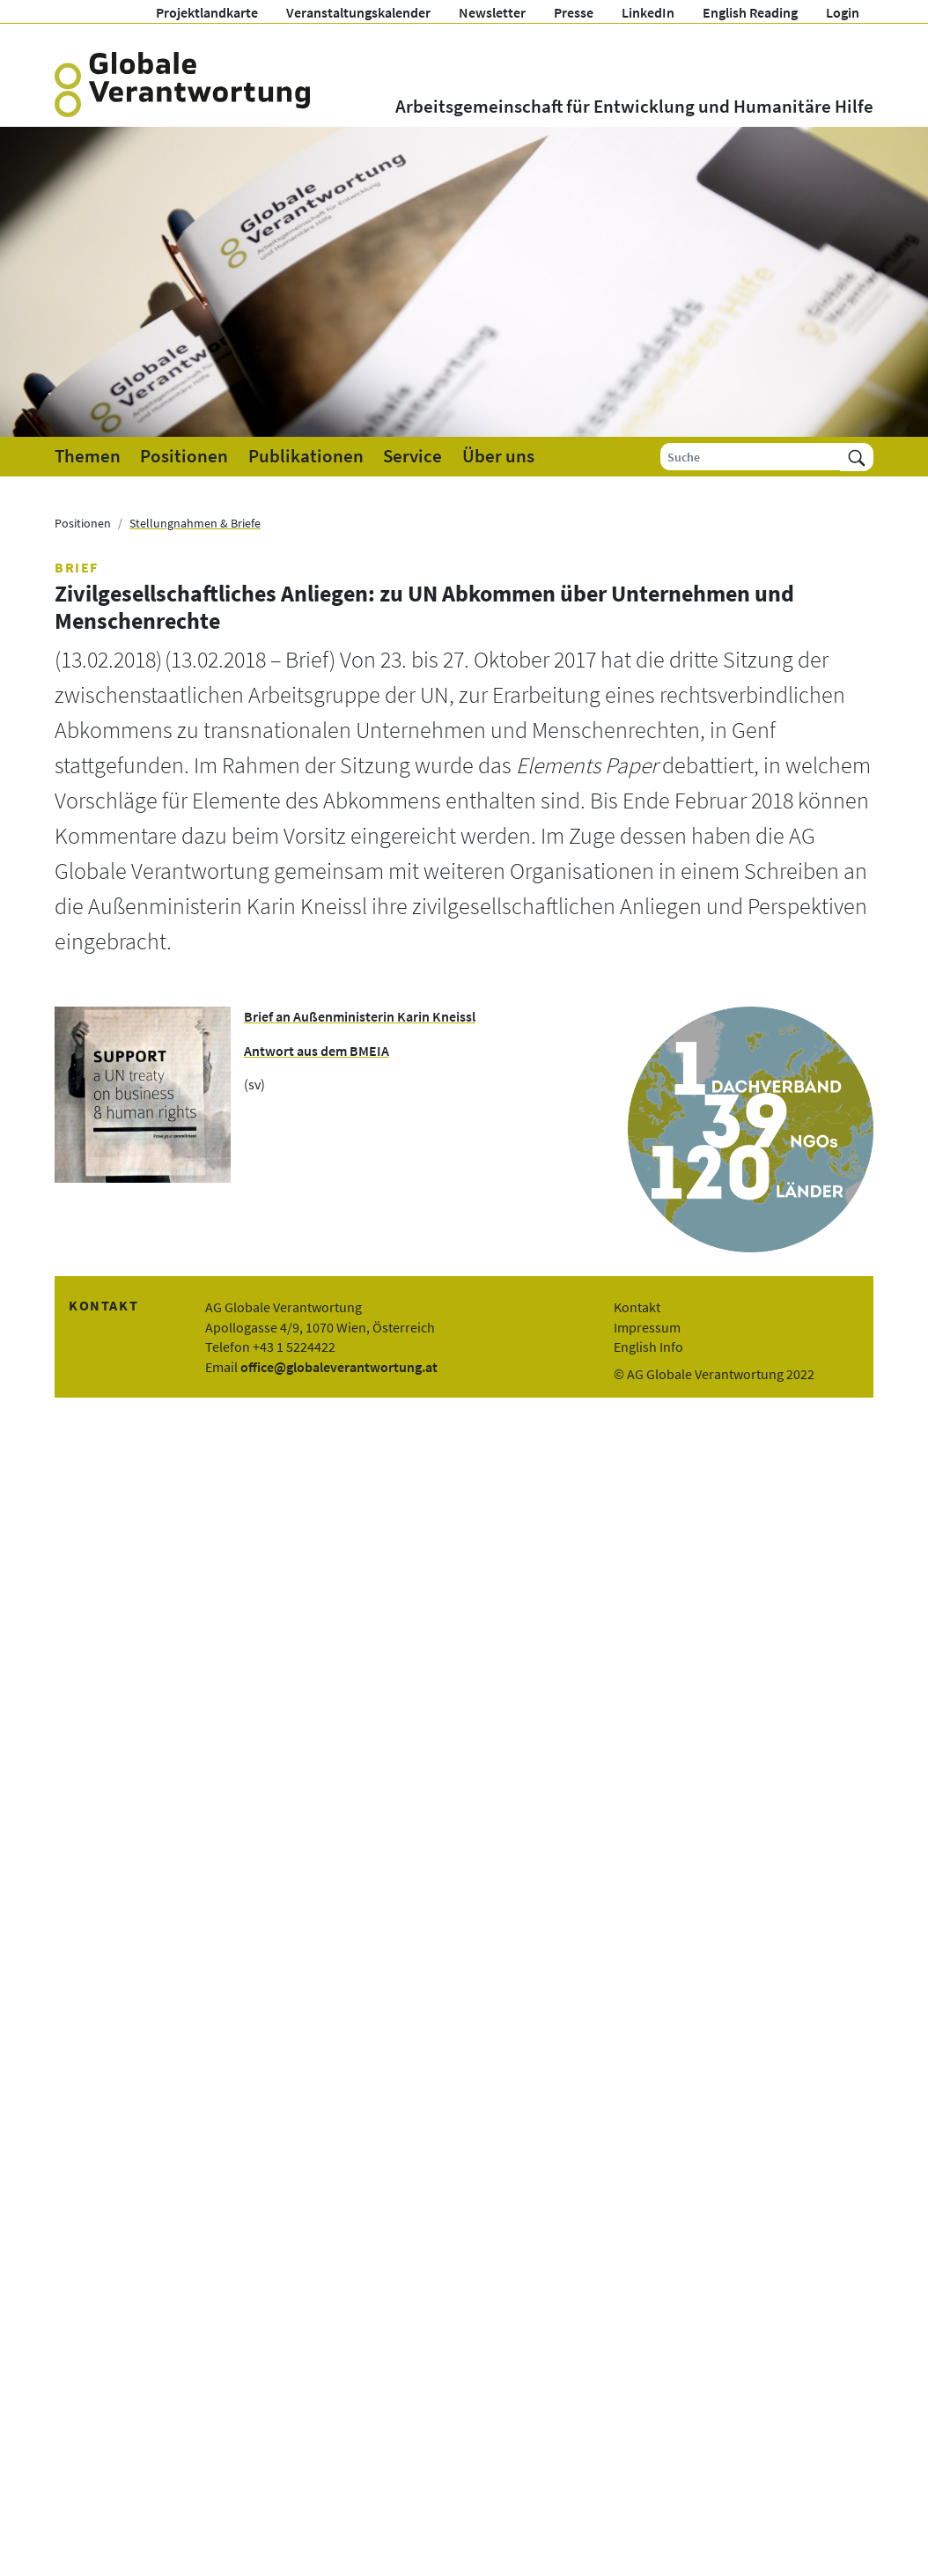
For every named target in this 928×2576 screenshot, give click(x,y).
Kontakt (637, 1307)
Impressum (647, 1327)
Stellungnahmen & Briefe (195, 523)
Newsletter (492, 12)
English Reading (750, 12)
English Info (648, 1346)
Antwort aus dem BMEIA (316, 1050)
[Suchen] (856, 456)
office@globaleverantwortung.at (339, 1367)
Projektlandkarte (207, 12)
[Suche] (750, 456)
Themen (88, 456)
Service (412, 456)
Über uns (498, 456)
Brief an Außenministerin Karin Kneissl (359, 1016)
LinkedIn (648, 12)
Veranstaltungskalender (358, 12)
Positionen (184, 456)
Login (842, 12)
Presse (573, 12)
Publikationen (306, 456)
